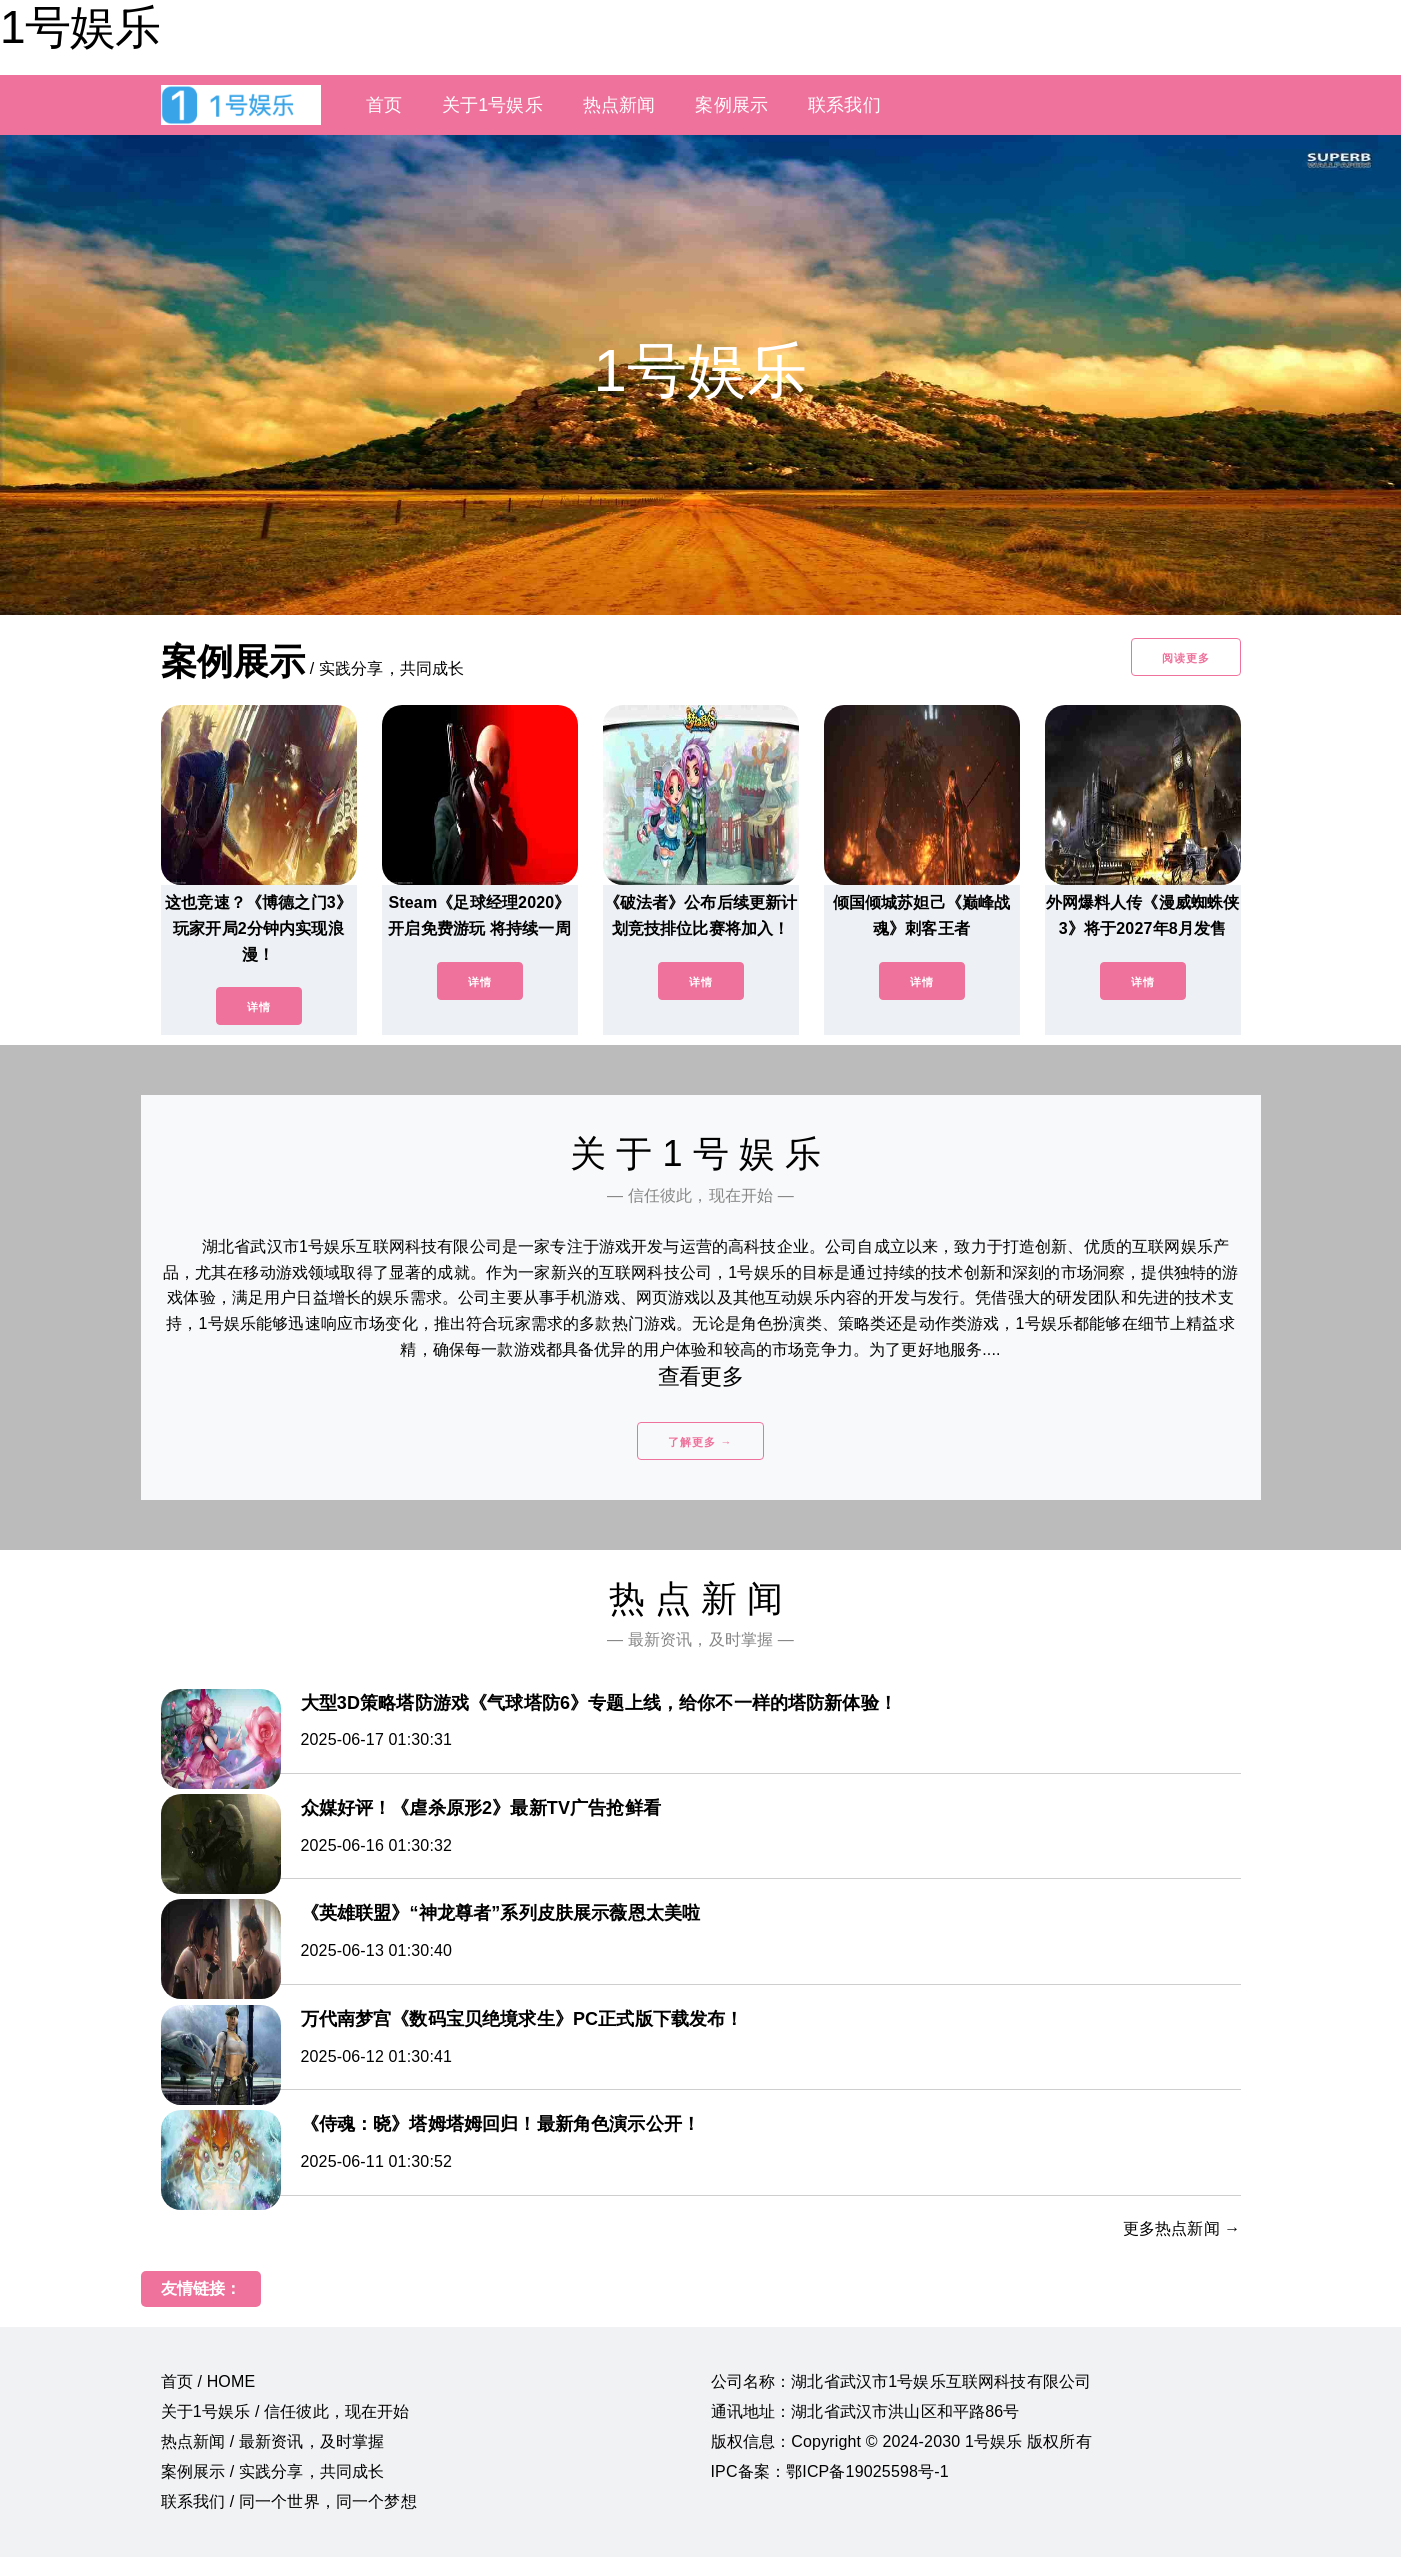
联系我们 (844, 105)
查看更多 (700, 1376)
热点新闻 (619, 105)
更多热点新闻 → (1182, 2228)
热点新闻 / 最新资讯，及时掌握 (273, 2441)
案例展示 (731, 105)
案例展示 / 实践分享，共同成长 (273, 2471)
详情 (259, 1007)
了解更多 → (700, 1442)
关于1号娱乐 (492, 105)
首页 (384, 105)
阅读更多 (1186, 658)
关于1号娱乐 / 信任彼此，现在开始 (285, 2411)
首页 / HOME (208, 2381)
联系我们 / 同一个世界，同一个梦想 (289, 2501)
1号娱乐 (80, 27)
